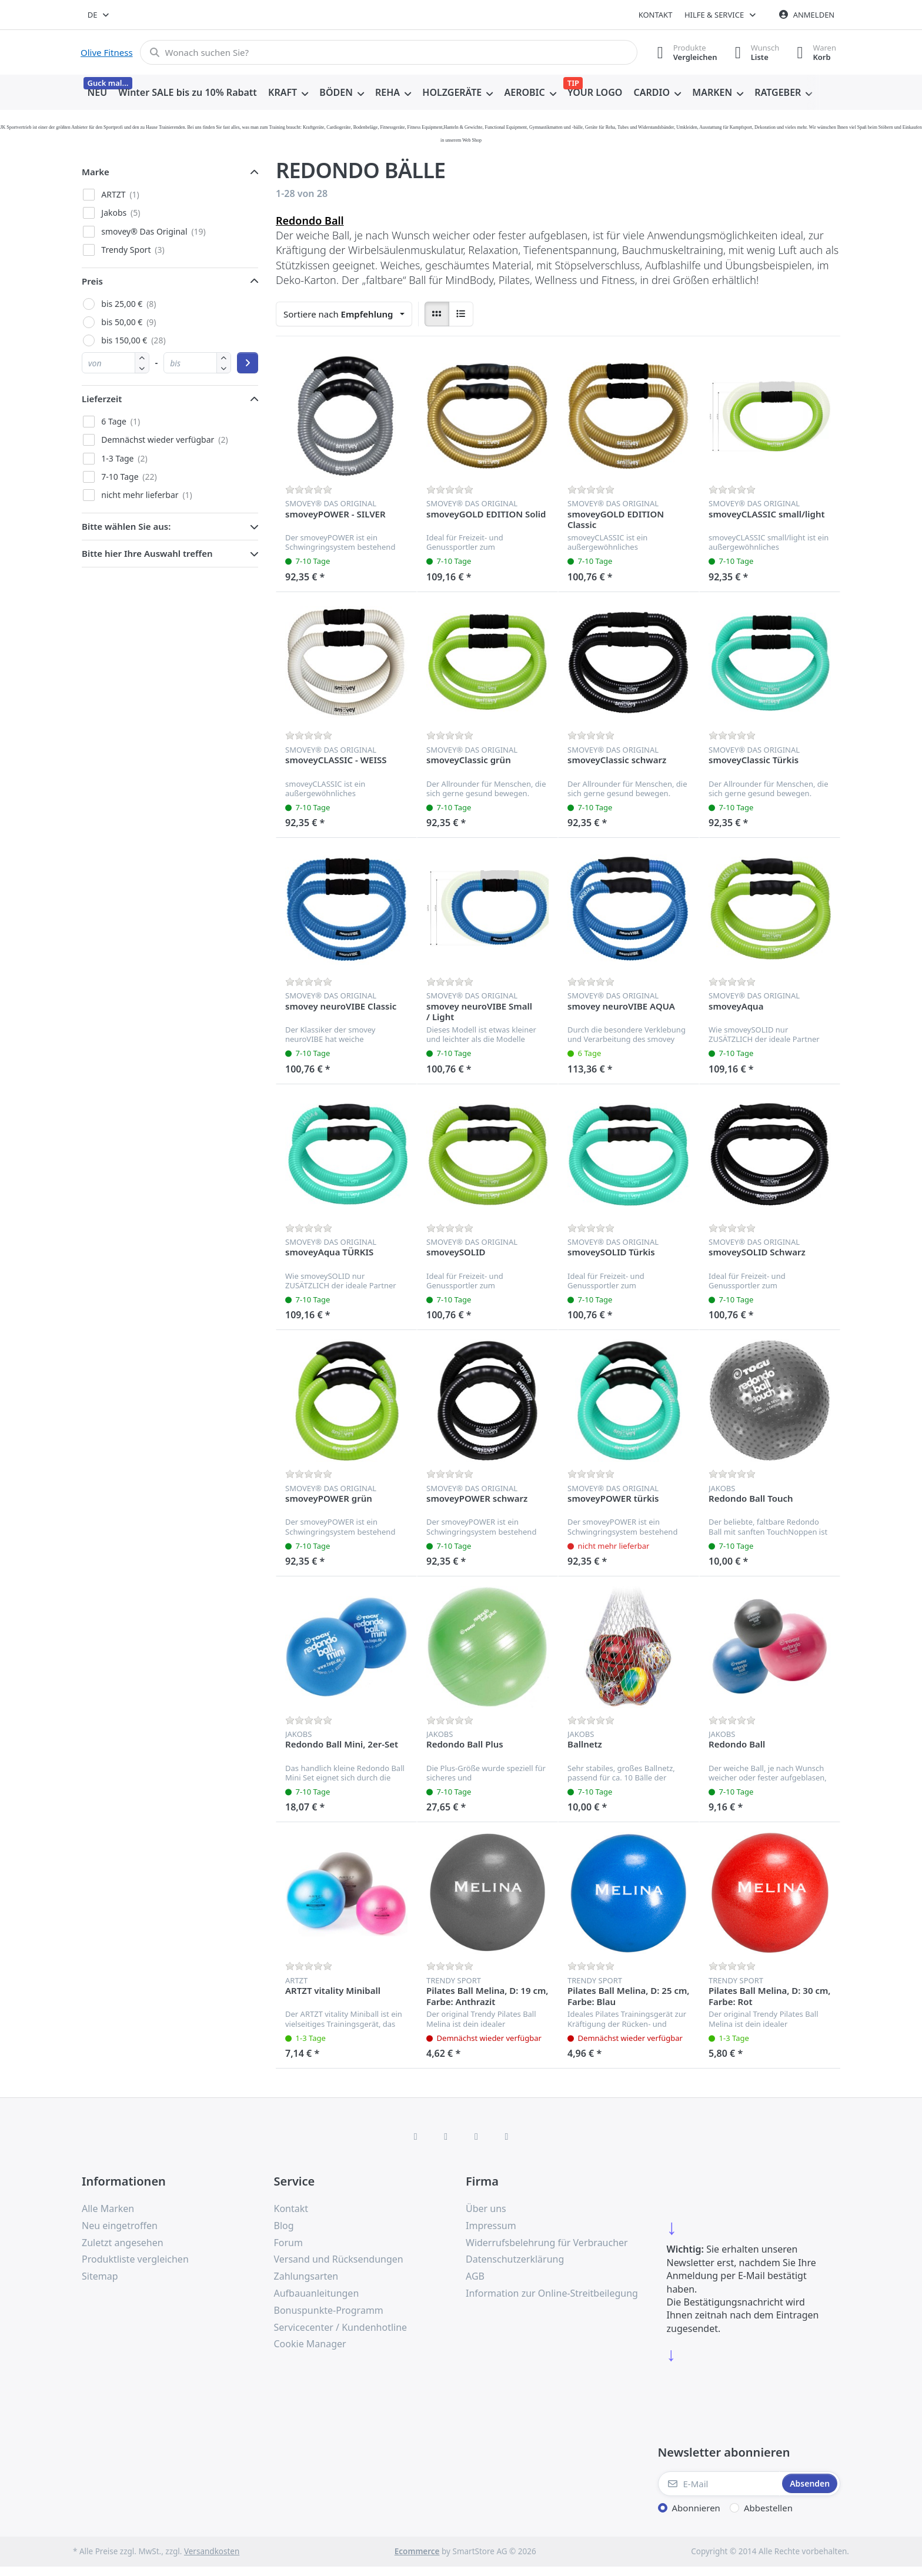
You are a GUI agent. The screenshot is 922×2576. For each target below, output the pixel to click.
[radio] (437, 314)
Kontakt (656, 14)
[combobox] (99, 15)
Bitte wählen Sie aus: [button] (126, 526)
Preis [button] (92, 281)
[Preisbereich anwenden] (247, 362)
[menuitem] (97, 92)
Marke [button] (95, 172)
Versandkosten (211, 2551)
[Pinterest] (507, 2136)
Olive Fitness (107, 52)
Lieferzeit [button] (102, 399)
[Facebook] (416, 2136)
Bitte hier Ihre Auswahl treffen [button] (147, 553)
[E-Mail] (719, 2483)
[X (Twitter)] (446, 2136)
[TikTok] (476, 2136)
